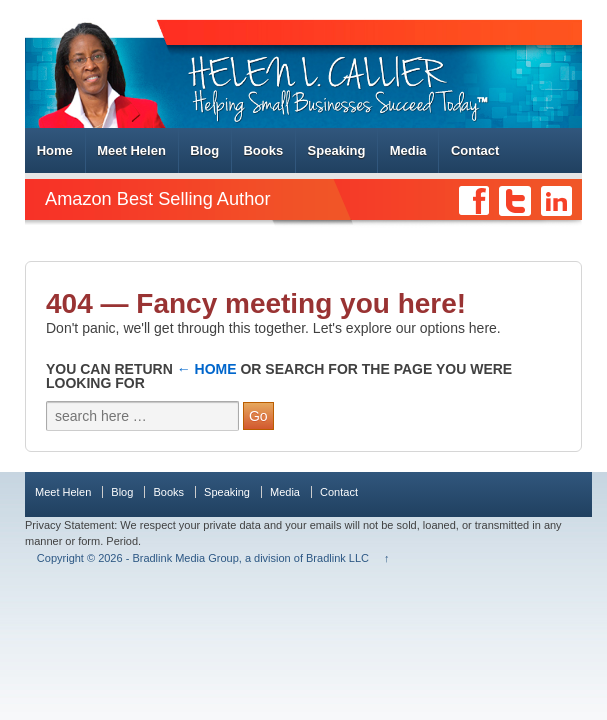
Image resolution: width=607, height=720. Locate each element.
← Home (207, 369)
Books (263, 150)
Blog (204, 150)
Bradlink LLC (337, 558)
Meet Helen (131, 150)
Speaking (337, 150)
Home (55, 150)
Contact (475, 150)
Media (408, 150)
